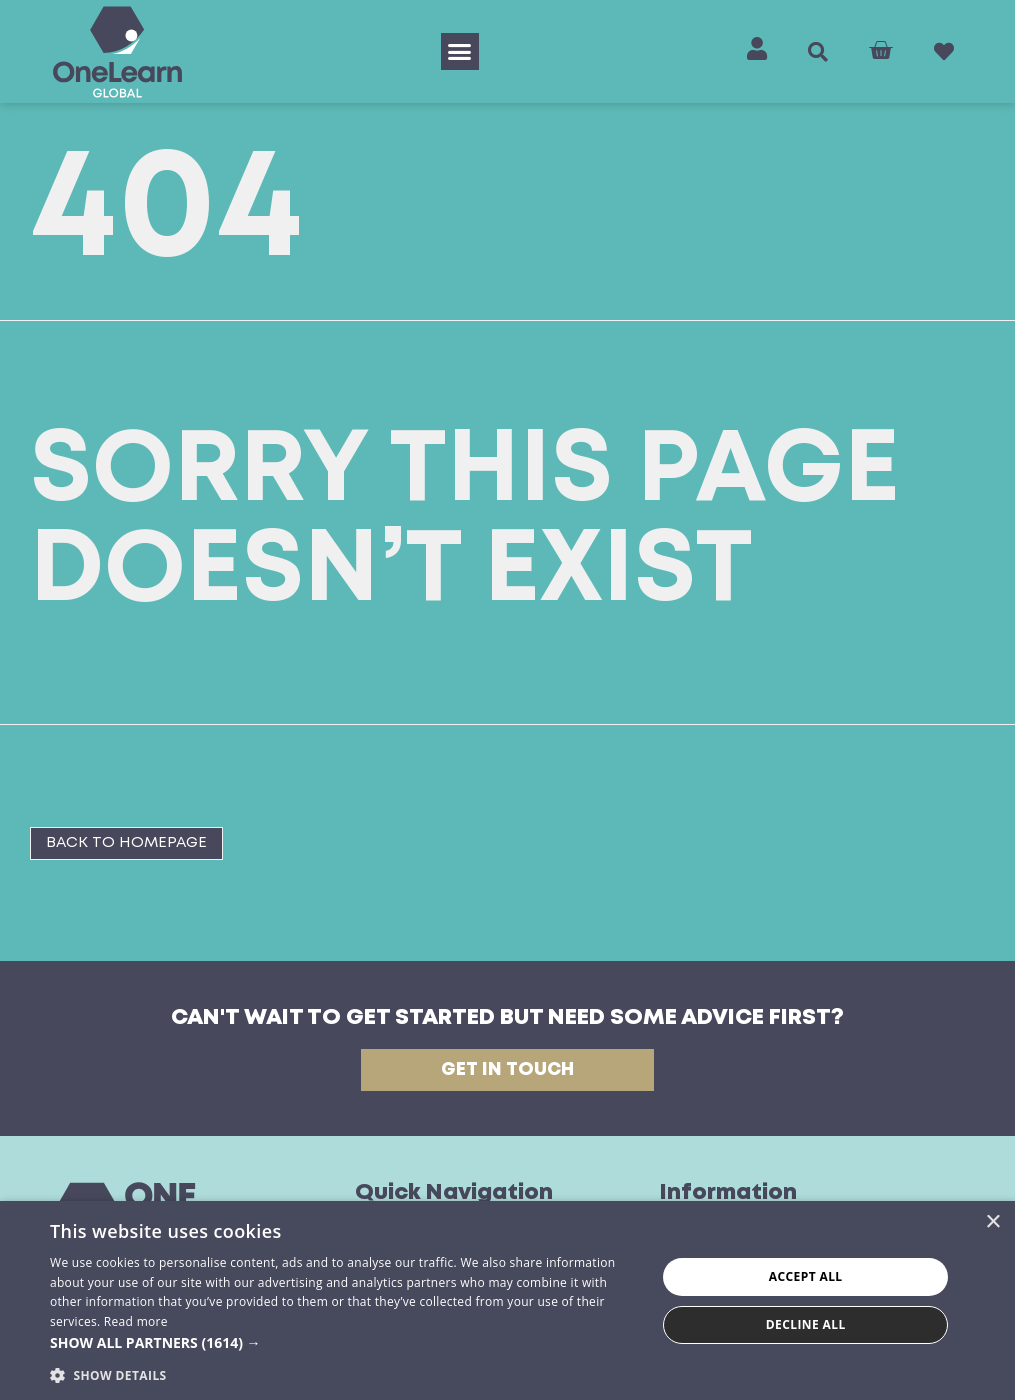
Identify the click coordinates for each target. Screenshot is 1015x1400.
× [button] (992, 1222)
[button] (460, 52)
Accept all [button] (806, 1276)
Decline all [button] (806, 1324)
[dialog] (507, 1300)
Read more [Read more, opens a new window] (136, 1321)
